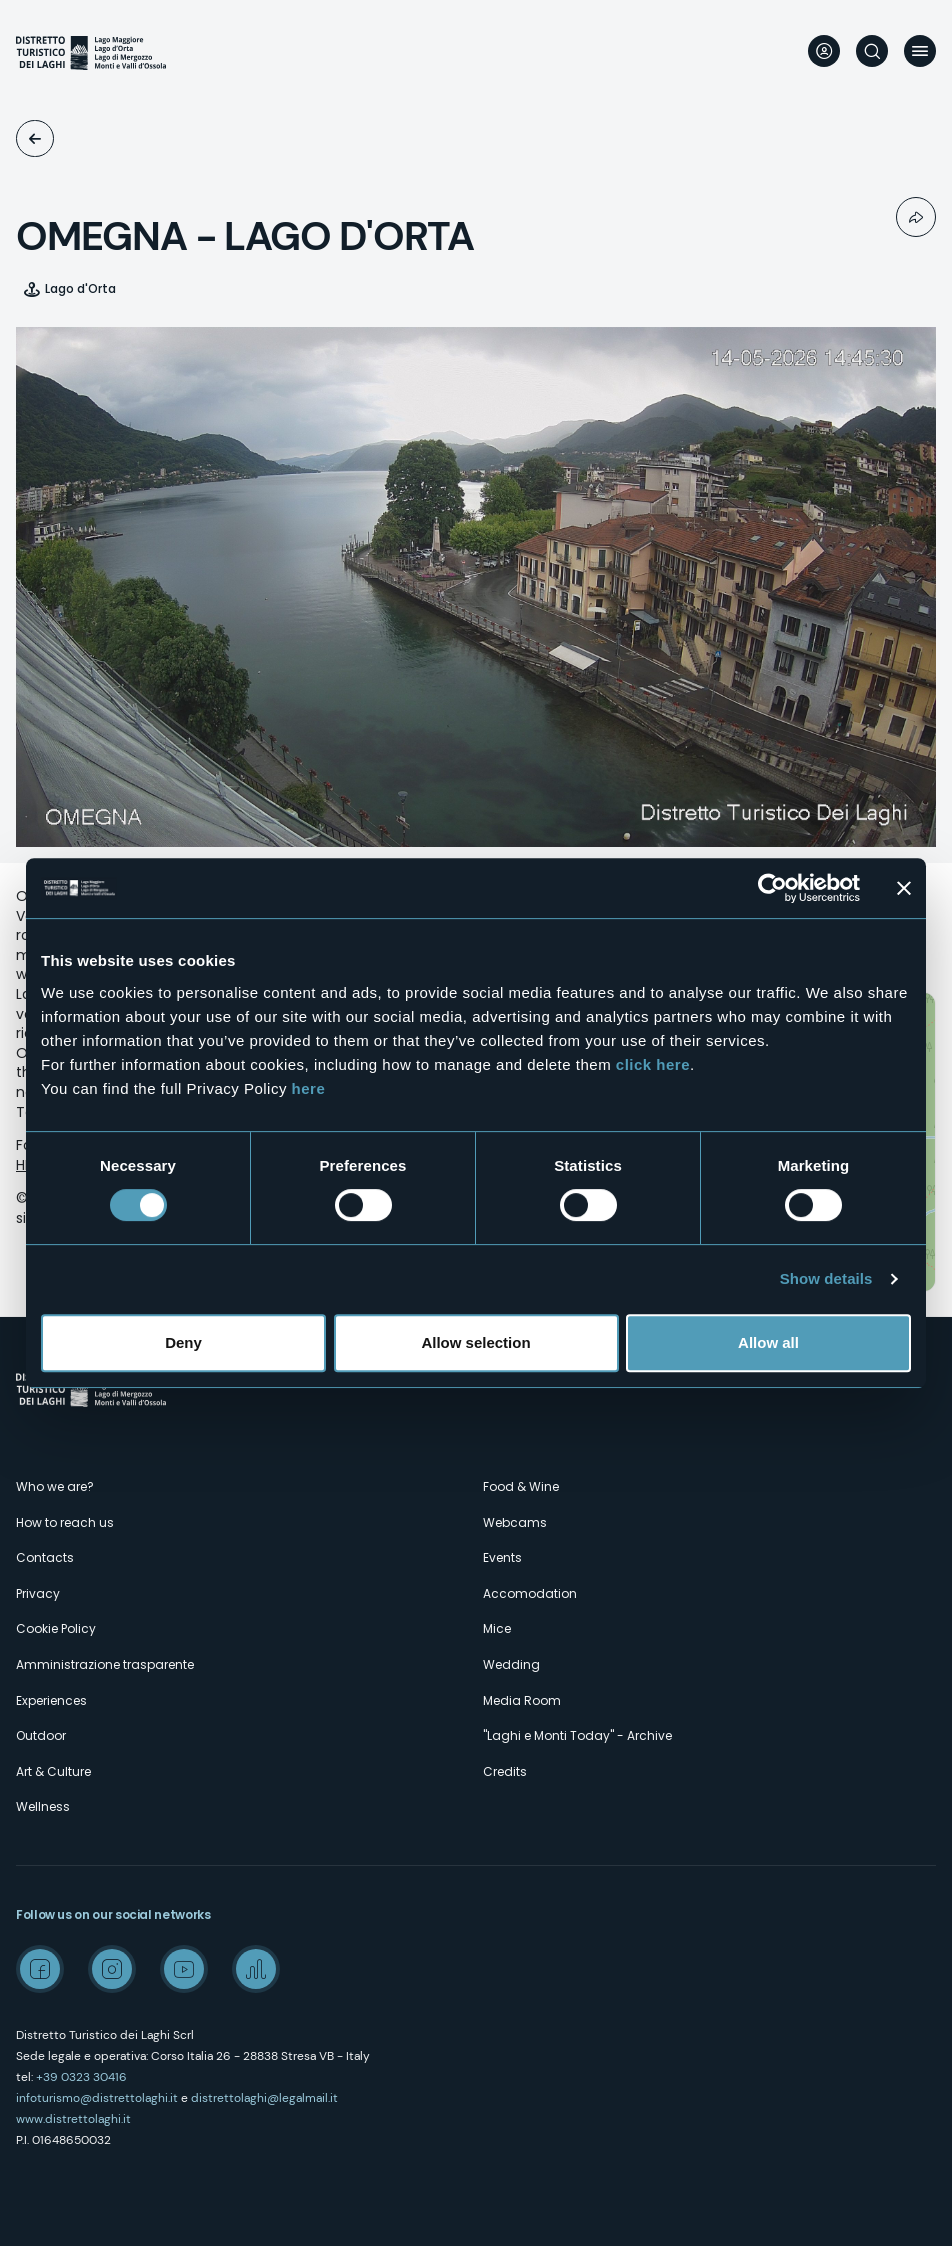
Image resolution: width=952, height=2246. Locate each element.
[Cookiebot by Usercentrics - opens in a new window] (772, 888)
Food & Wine (521, 1486)
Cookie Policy (56, 1628)
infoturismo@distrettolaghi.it (97, 2098)
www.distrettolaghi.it (73, 2119)
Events (502, 1557)
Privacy (38, 1593)
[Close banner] (904, 888)
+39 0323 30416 (81, 2077)
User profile (824, 51)
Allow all (768, 1342)
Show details (826, 1278)
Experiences (51, 1700)
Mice (497, 1628)
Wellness (43, 1806)
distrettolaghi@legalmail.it (264, 2098)
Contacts (45, 1557)
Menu (920, 51)
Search (872, 51)
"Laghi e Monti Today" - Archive (577, 1735)
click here (653, 1064)
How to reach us (65, 1522)
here (309, 1088)
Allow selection (475, 1342)
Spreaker (256, 1969)
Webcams (35, 138)
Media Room (522, 1700)
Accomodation (530, 1593)
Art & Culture (53, 1771)
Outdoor (41, 1735)
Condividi (916, 217)
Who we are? (55, 1486)
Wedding (511, 1664)
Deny (183, 1342)
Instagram (112, 1969)
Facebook (40, 1969)
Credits (505, 1771)
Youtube (184, 1969)
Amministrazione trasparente (105, 1664)
